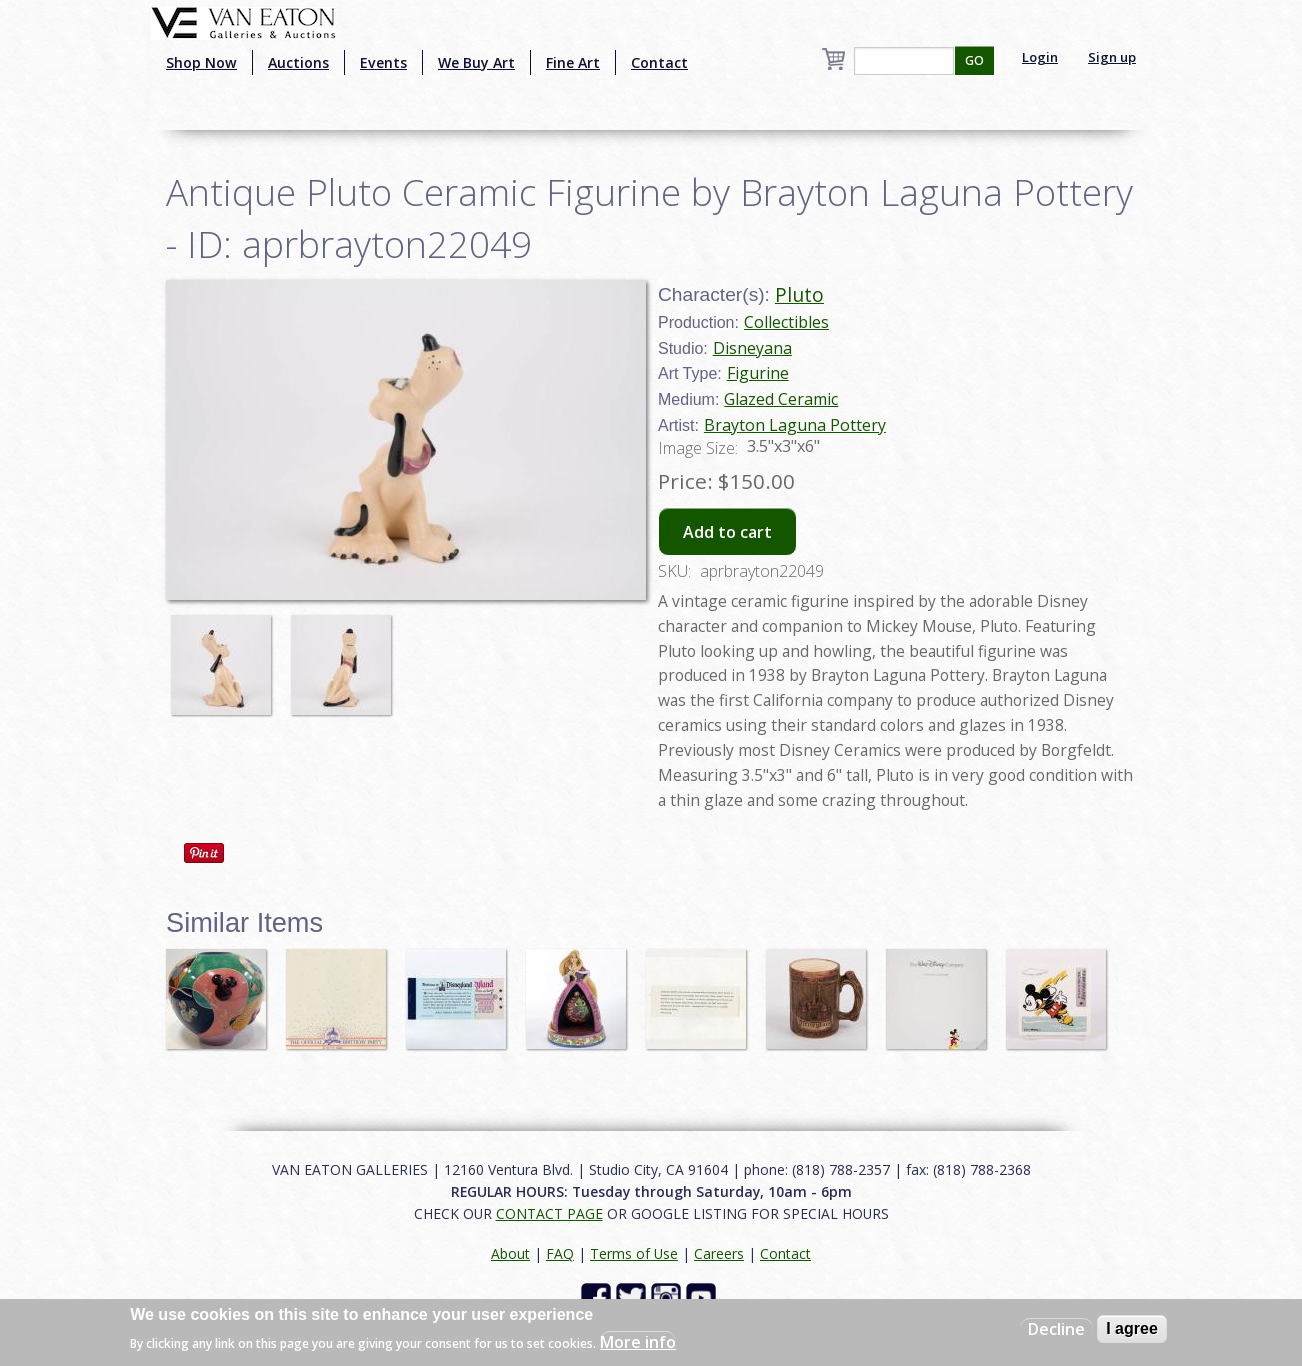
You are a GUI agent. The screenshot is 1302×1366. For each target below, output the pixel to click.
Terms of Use (634, 1253)
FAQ (560, 1253)
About (510, 1253)
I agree (1132, 1328)
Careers (719, 1253)
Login (1040, 57)
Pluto (799, 294)
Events (383, 62)
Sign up (1112, 57)
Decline (1056, 1329)
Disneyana (752, 348)
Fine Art (573, 62)
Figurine (758, 373)
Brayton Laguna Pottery (795, 425)
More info (638, 1342)
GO (974, 60)
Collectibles (786, 322)
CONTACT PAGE (549, 1213)
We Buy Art (476, 62)
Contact (659, 62)
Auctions (298, 62)
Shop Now (201, 62)
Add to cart (727, 532)
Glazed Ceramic (781, 399)
